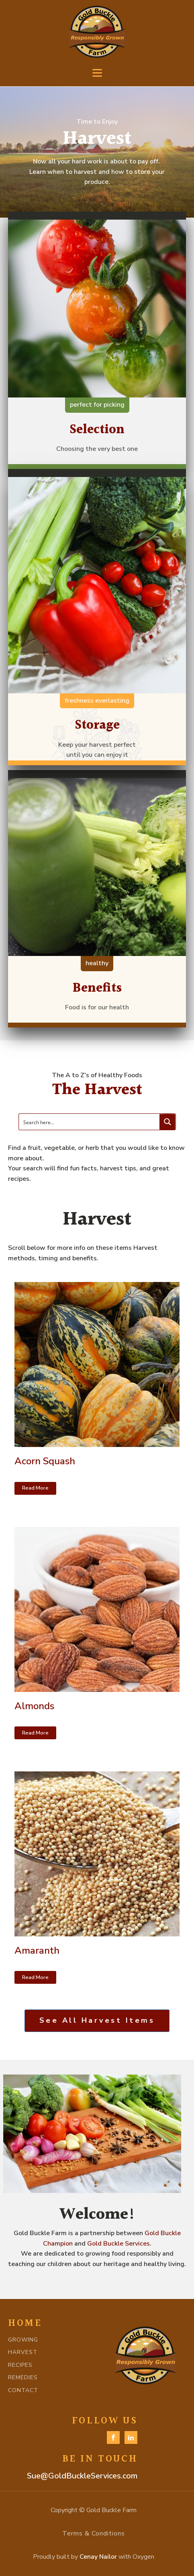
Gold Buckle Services (118, 2243)
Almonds (34, 1706)
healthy (97, 963)
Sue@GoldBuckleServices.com (82, 2475)
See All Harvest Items (97, 2020)
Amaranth (36, 1950)
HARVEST (22, 2352)
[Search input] (89, 1121)
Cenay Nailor (98, 2556)
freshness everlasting (97, 700)
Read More (35, 1488)
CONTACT (23, 2390)
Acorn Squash (44, 1461)
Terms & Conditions (93, 2533)
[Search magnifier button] (167, 1122)
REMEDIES (23, 2377)
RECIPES (20, 2365)
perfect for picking (97, 404)
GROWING (23, 2340)
